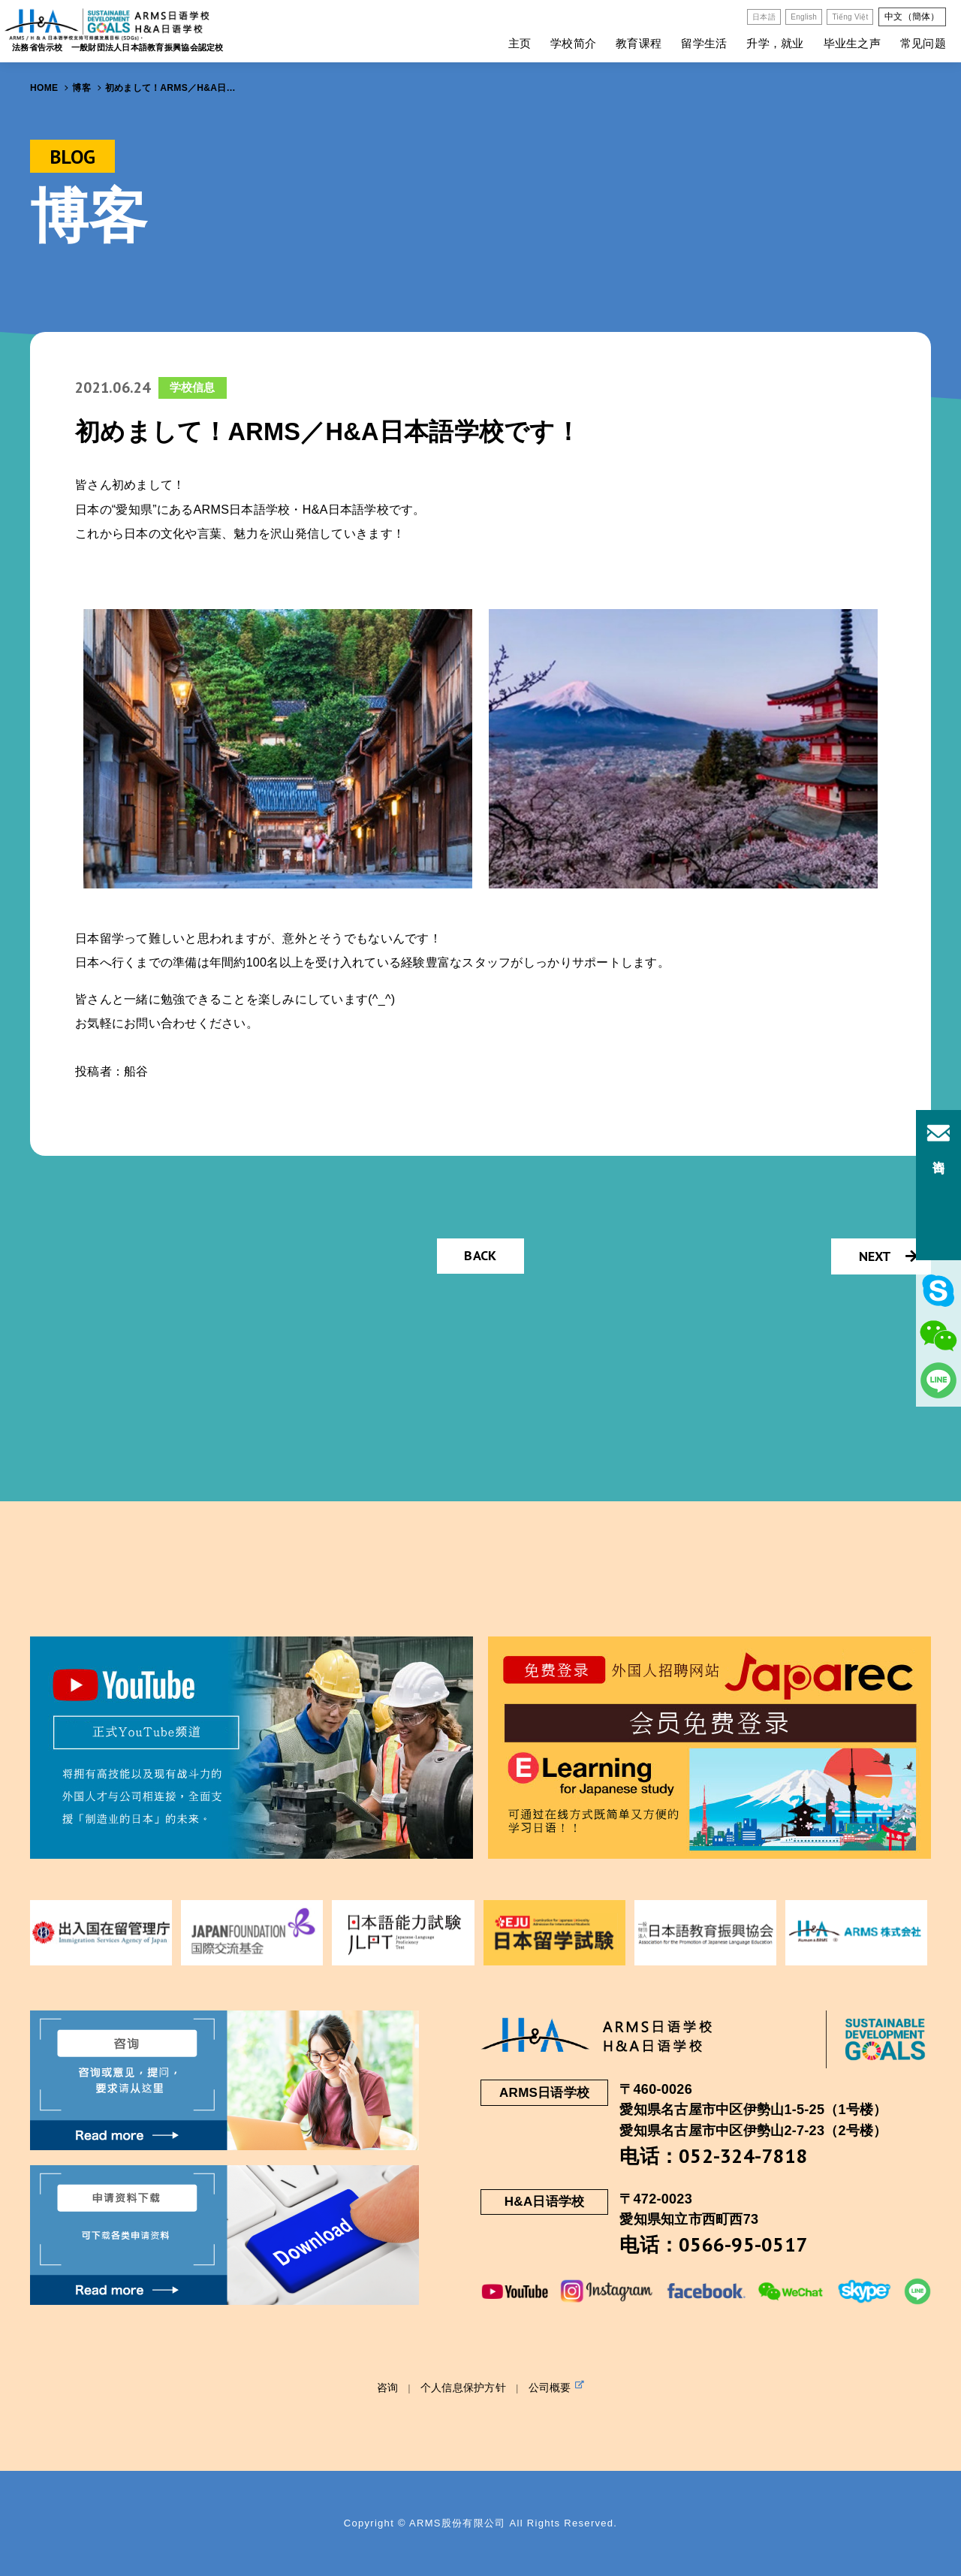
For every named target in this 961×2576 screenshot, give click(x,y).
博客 (81, 88)
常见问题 (923, 43)
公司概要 (557, 2387)
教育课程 (638, 43)
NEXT (888, 1256)
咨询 (388, 2387)
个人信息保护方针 (463, 2387)
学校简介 (573, 43)
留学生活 (704, 43)
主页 (520, 43)
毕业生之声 (852, 43)
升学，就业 (774, 43)
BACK (480, 1255)
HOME (44, 88)
